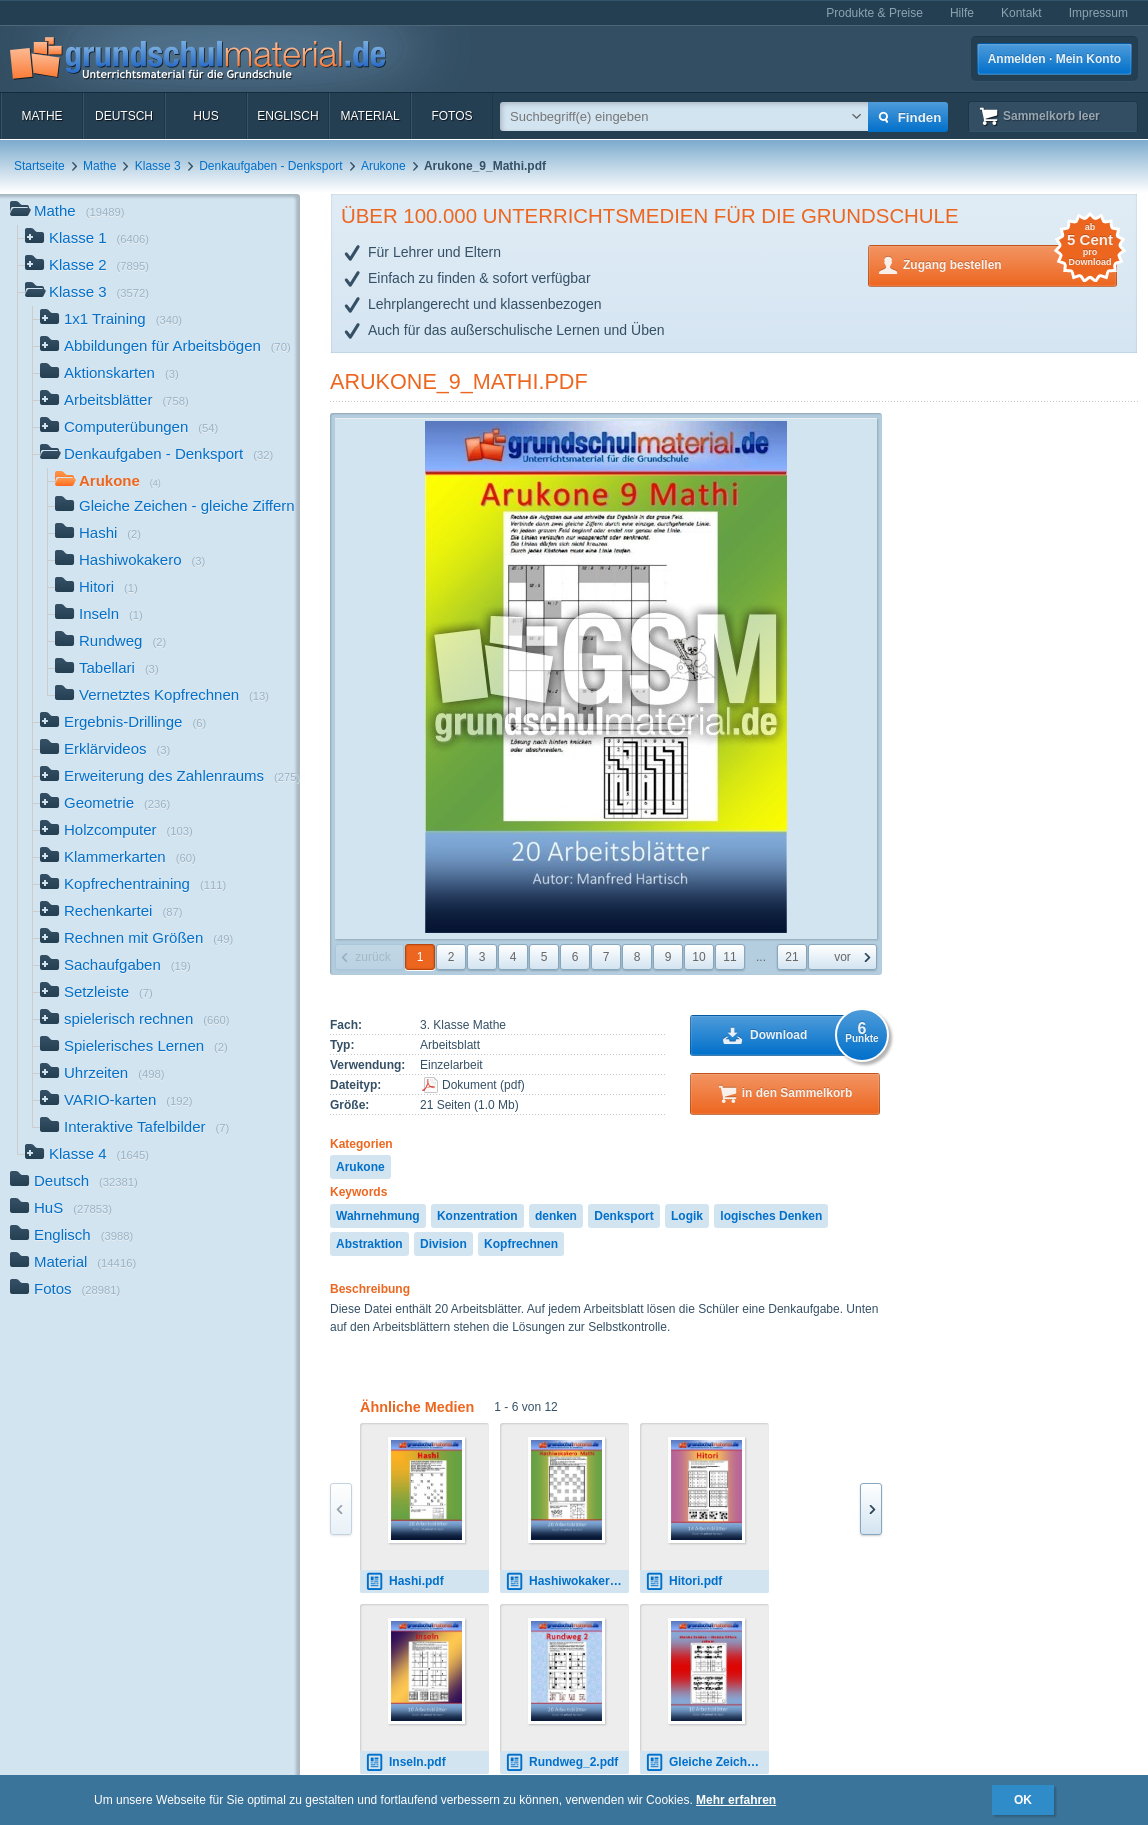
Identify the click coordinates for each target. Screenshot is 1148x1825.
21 (791, 957)
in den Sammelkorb (797, 1093)
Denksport (623, 1216)
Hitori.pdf (683, 1581)
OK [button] (1023, 1800)
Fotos (451, 116)
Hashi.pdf (404, 1581)
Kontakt (1021, 13)
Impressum (1098, 13)
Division (443, 1244)
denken (556, 1216)
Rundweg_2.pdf (561, 1762)
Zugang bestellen (1010, 263)
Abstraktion (369, 1244)
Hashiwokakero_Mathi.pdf (567, 1581)
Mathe (41, 116)
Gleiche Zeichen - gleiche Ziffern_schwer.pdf (707, 1762)
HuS (205, 116)
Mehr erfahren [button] (736, 1800)
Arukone (383, 166)
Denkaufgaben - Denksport (270, 166)
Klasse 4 (87, 1155)
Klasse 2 (87, 266)
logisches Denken (771, 1216)
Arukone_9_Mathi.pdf (459, 381)
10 (698, 957)
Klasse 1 (87, 239)
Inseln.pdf (405, 1762)
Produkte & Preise (874, 13)
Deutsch (124, 116)
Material (369, 116)
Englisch (287, 116)
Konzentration (477, 1216)
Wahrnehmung (378, 1216)
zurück (372, 957)
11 (729, 957)
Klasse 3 (158, 166)
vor (842, 957)
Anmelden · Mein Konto (1054, 59)
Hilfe (962, 13)
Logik (687, 1216)
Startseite (39, 166)
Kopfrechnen (521, 1244)
